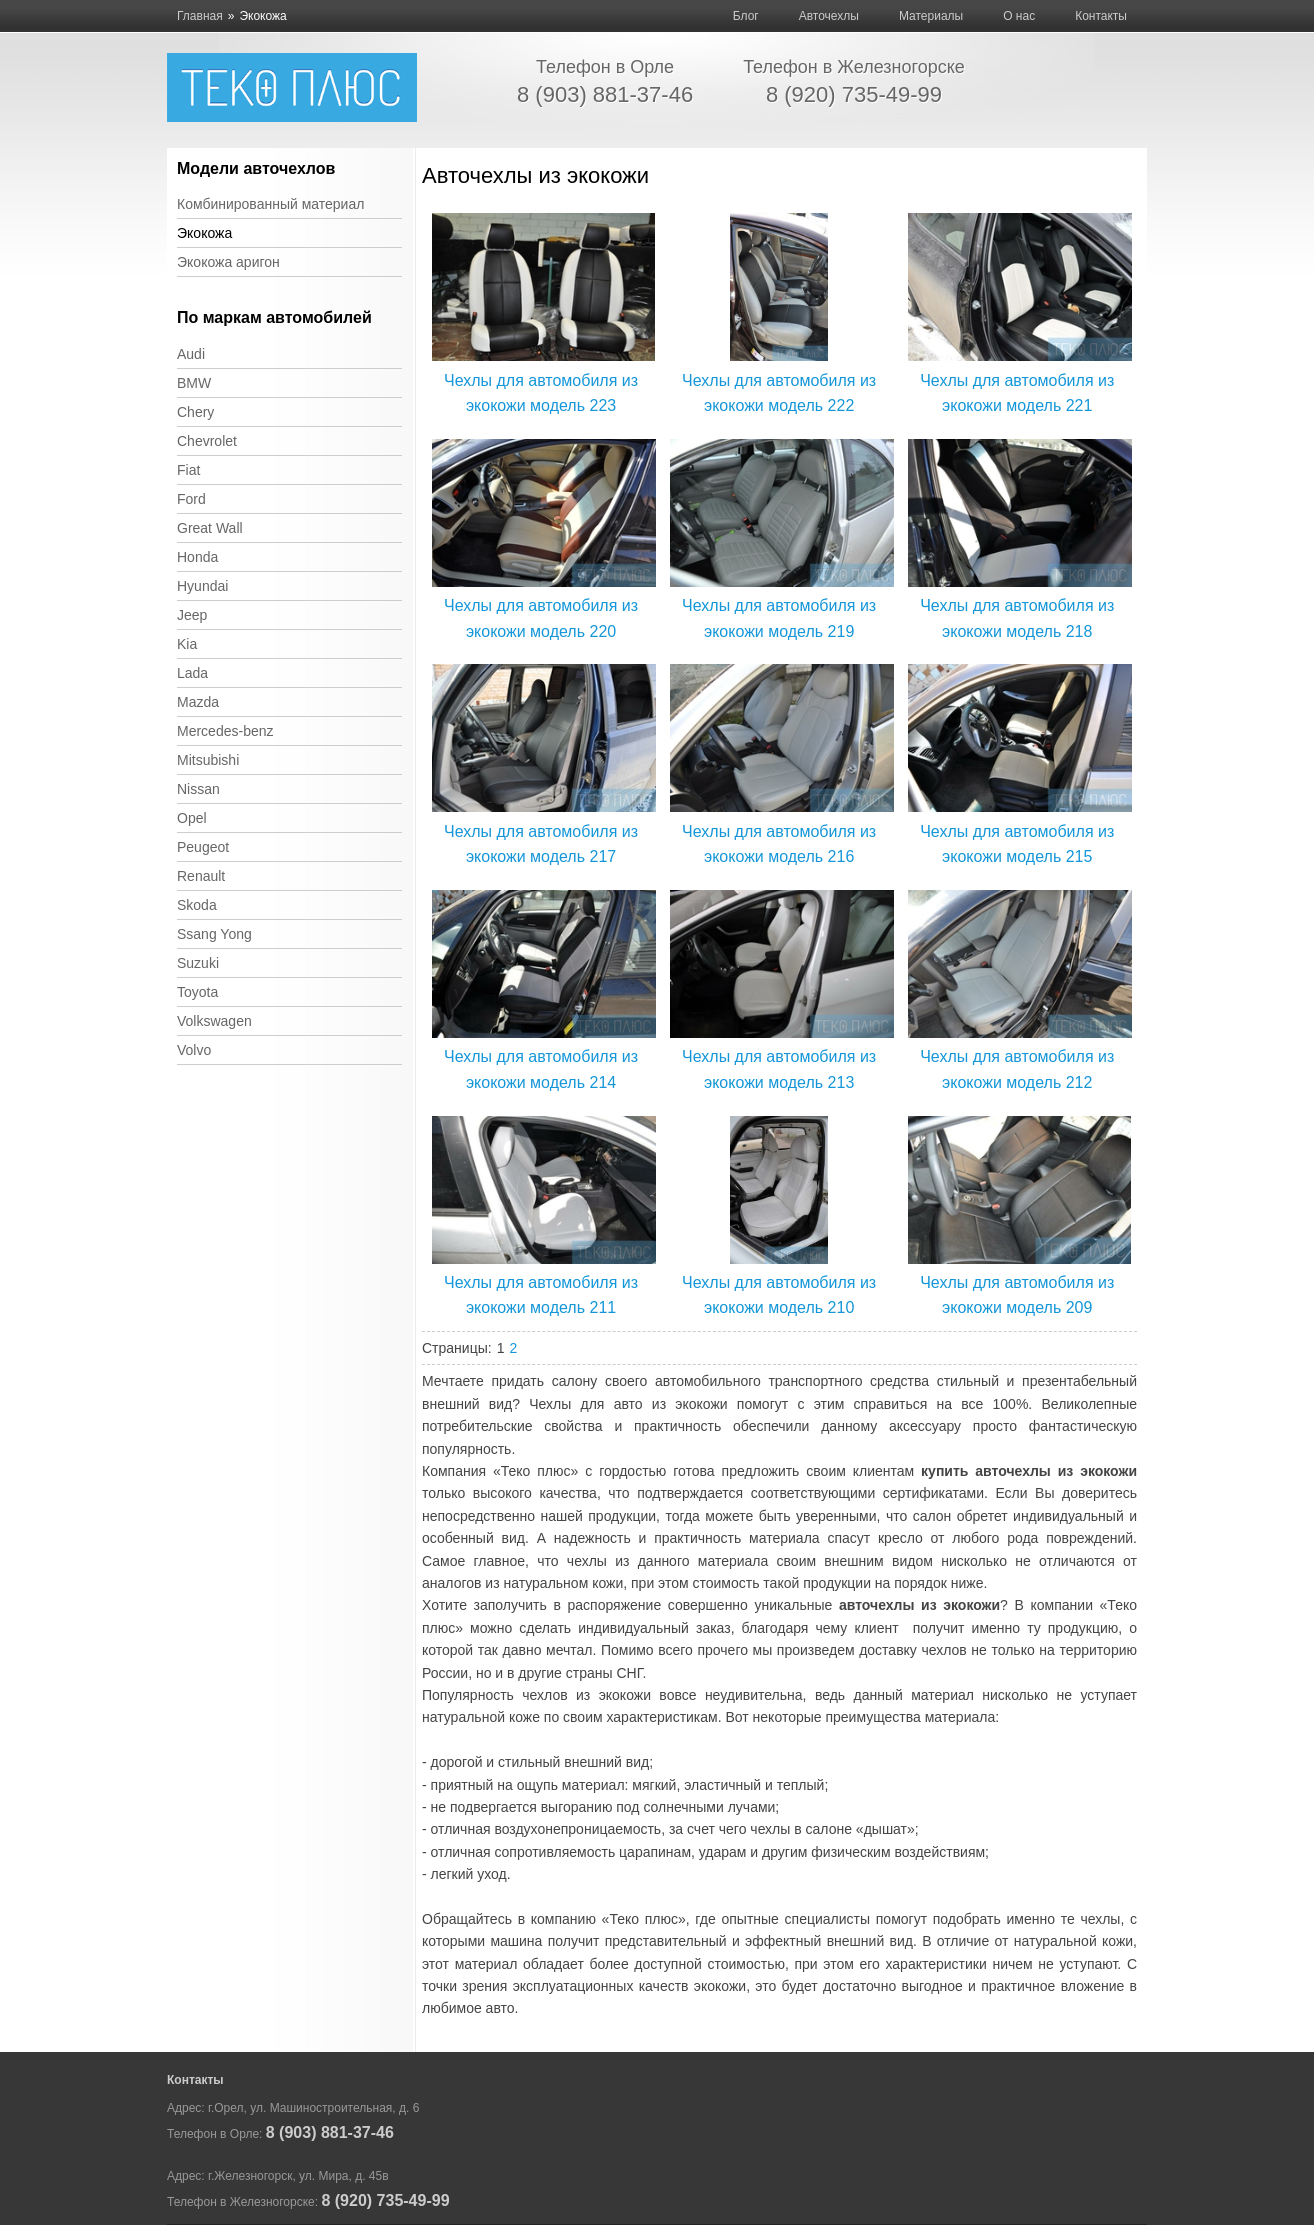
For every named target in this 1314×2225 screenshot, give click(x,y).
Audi (191, 354)
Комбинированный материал (270, 204)
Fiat (188, 470)
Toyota (197, 992)
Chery (195, 412)
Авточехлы (829, 16)
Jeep (192, 615)
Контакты (1101, 16)
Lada (192, 673)
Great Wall (210, 528)
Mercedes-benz (225, 731)
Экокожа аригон (228, 262)
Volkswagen (214, 1021)
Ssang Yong (214, 934)
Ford (191, 499)
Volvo (194, 1050)
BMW (194, 383)
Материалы (931, 16)
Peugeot (203, 847)
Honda (197, 557)
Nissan (198, 789)
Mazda (198, 702)
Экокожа (204, 233)
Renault (201, 876)
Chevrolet (207, 441)
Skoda (197, 905)
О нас (1019, 16)
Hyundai (202, 586)
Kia (187, 644)
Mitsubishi (208, 760)
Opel (192, 818)
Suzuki (198, 963)
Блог (746, 16)
